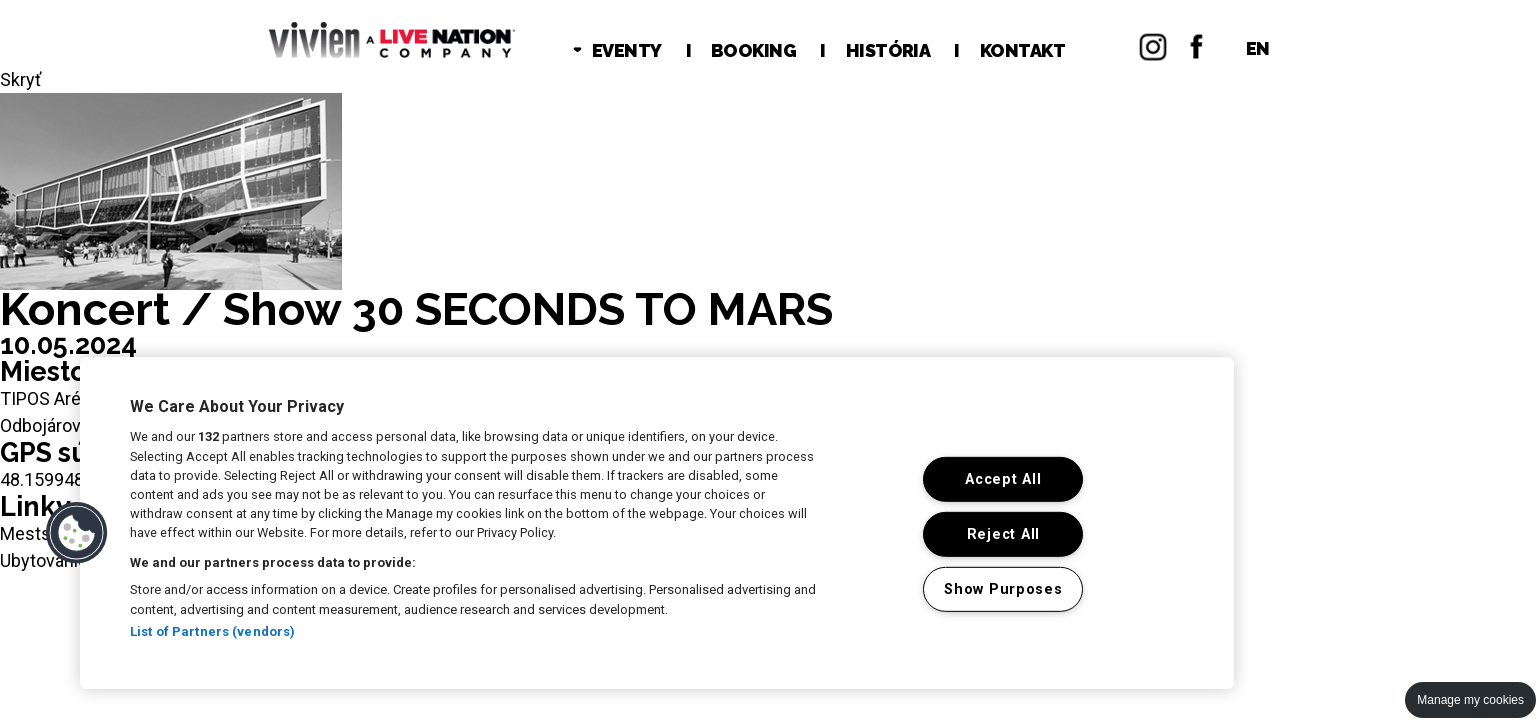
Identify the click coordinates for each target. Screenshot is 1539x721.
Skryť (20, 79)
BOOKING (753, 50)
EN (1258, 48)
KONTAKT (1022, 50)
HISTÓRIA (888, 50)
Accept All (1003, 479)
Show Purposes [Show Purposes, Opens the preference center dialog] (1003, 589)
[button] (77, 533)
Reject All (1003, 534)
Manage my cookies (1470, 700)
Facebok (1197, 44)
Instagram (1153, 44)
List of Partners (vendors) (212, 631)
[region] (657, 523)
